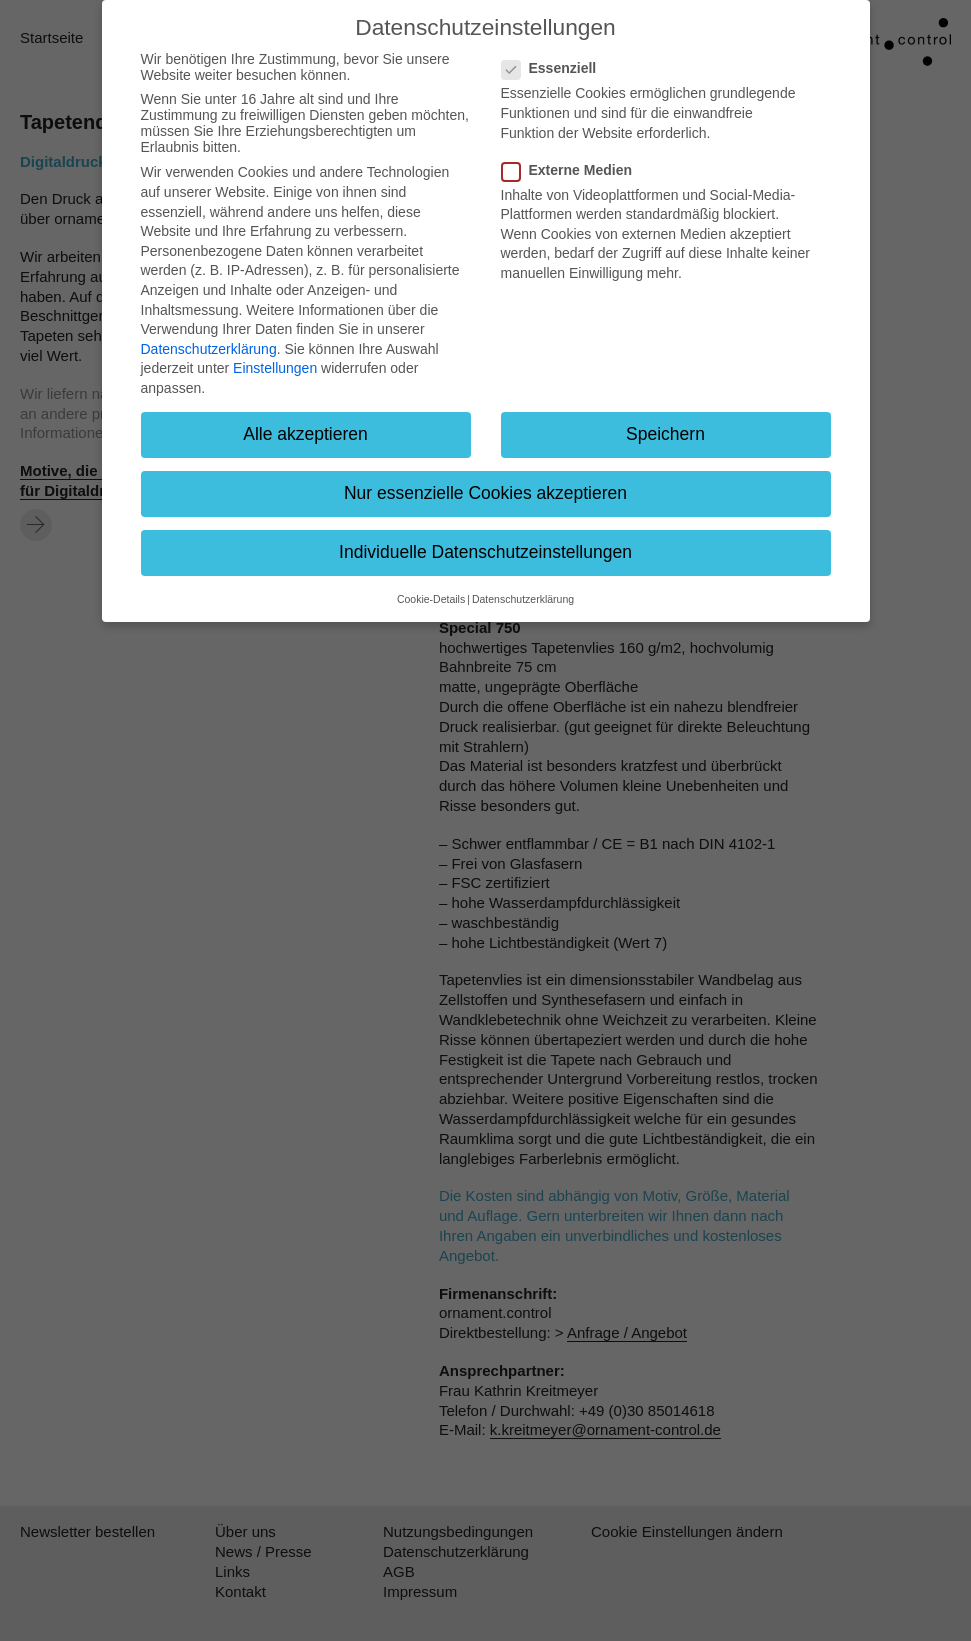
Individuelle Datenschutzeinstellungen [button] (485, 552)
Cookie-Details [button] (431, 599)
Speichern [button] (665, 434)
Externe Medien (573, 170)
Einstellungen (275, 368)
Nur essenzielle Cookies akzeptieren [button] (485, 493)
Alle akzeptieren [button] (305, 434)
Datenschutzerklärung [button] (523, 599)
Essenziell (555, 68)
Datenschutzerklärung (209, 349)
